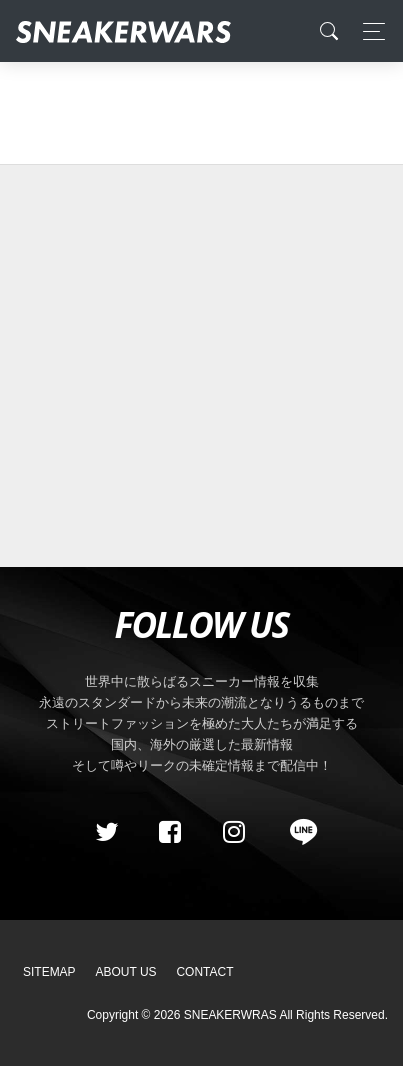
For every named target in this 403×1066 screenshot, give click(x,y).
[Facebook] (170, 832)
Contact (204, 972)
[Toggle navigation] (368, 31)
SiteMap (49, 972)
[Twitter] (106, 832)
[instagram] (233, 832)
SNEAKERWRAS (230, 1015)
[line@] (297, 832)
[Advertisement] (194, 366)
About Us (126, 972)
